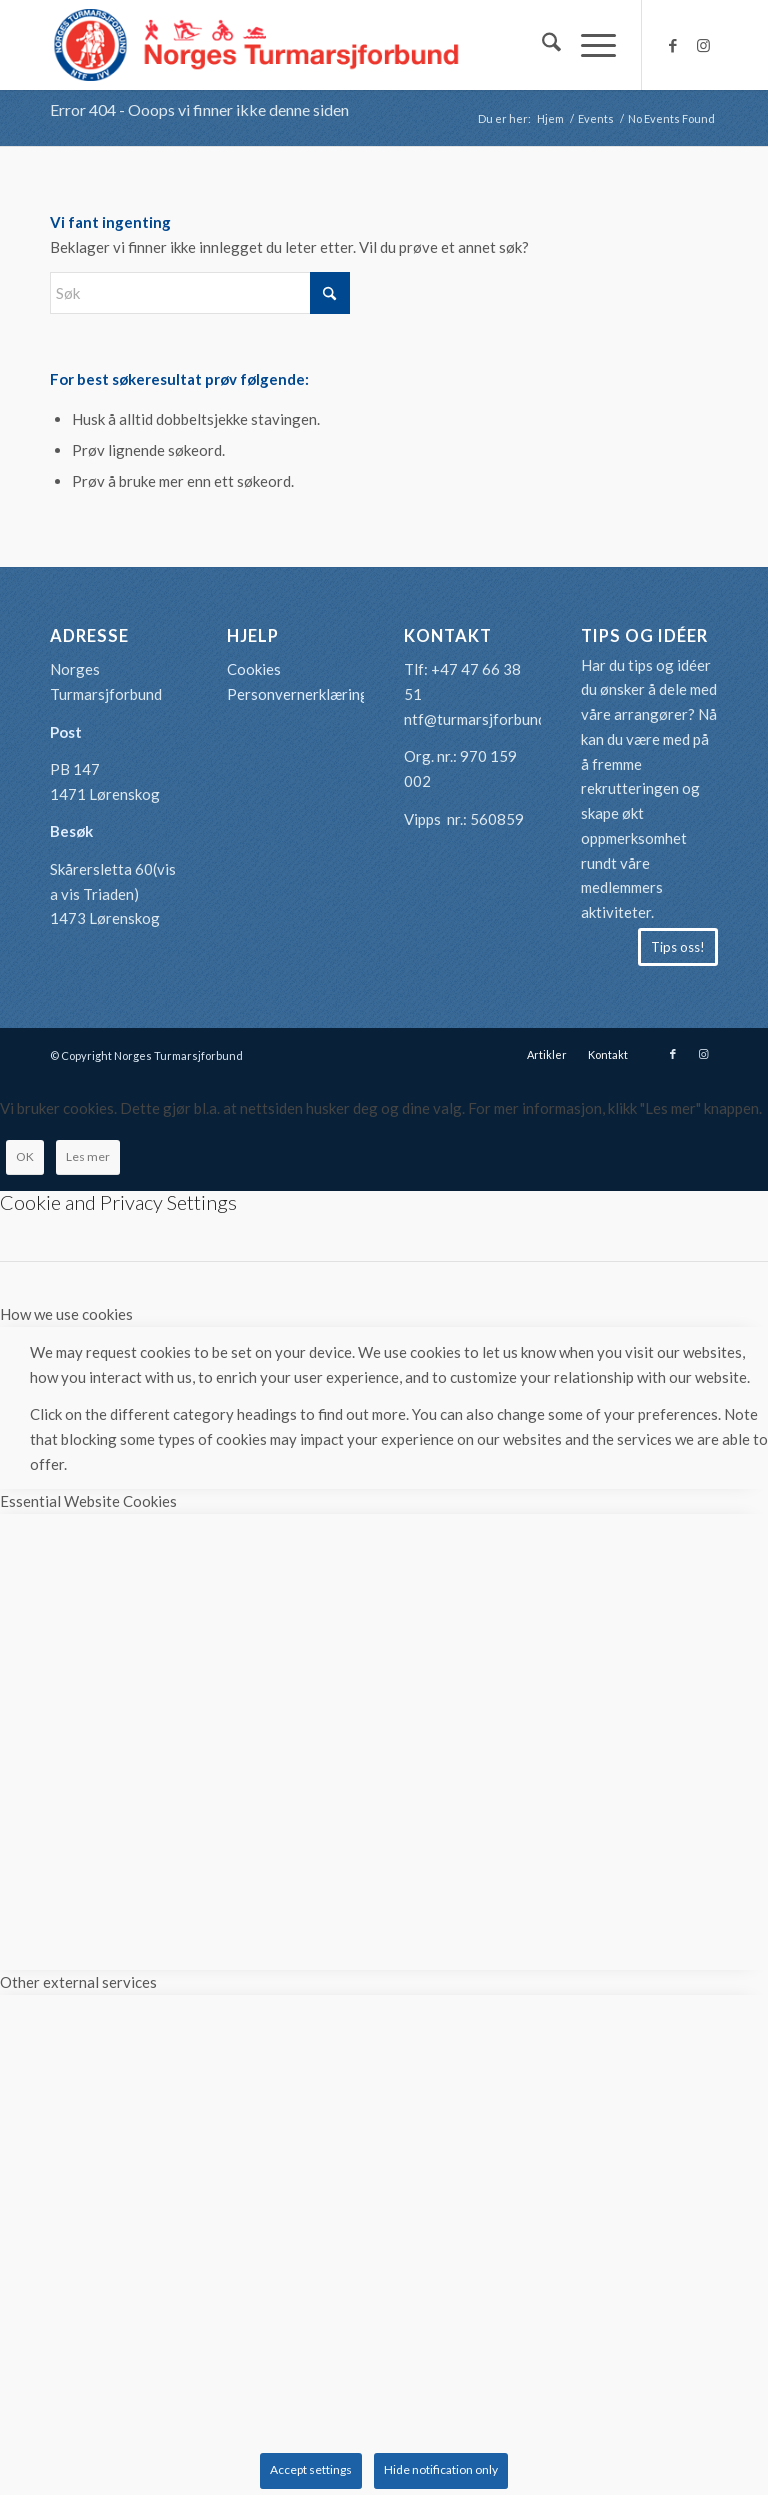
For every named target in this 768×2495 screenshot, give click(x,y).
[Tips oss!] (678, 947)
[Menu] (588, 45)
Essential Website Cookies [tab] (88, 1501)
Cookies (254, 669)
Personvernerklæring (298, 694)
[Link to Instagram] (703, 45)
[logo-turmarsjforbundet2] (257, 45)
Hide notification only (441, 2469)
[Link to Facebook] (673, 45)
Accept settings (311, 2469)
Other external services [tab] (78, 1982)
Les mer (88, 1156)
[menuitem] (541, 45)
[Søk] (541, 45)
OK (25, 1156)
